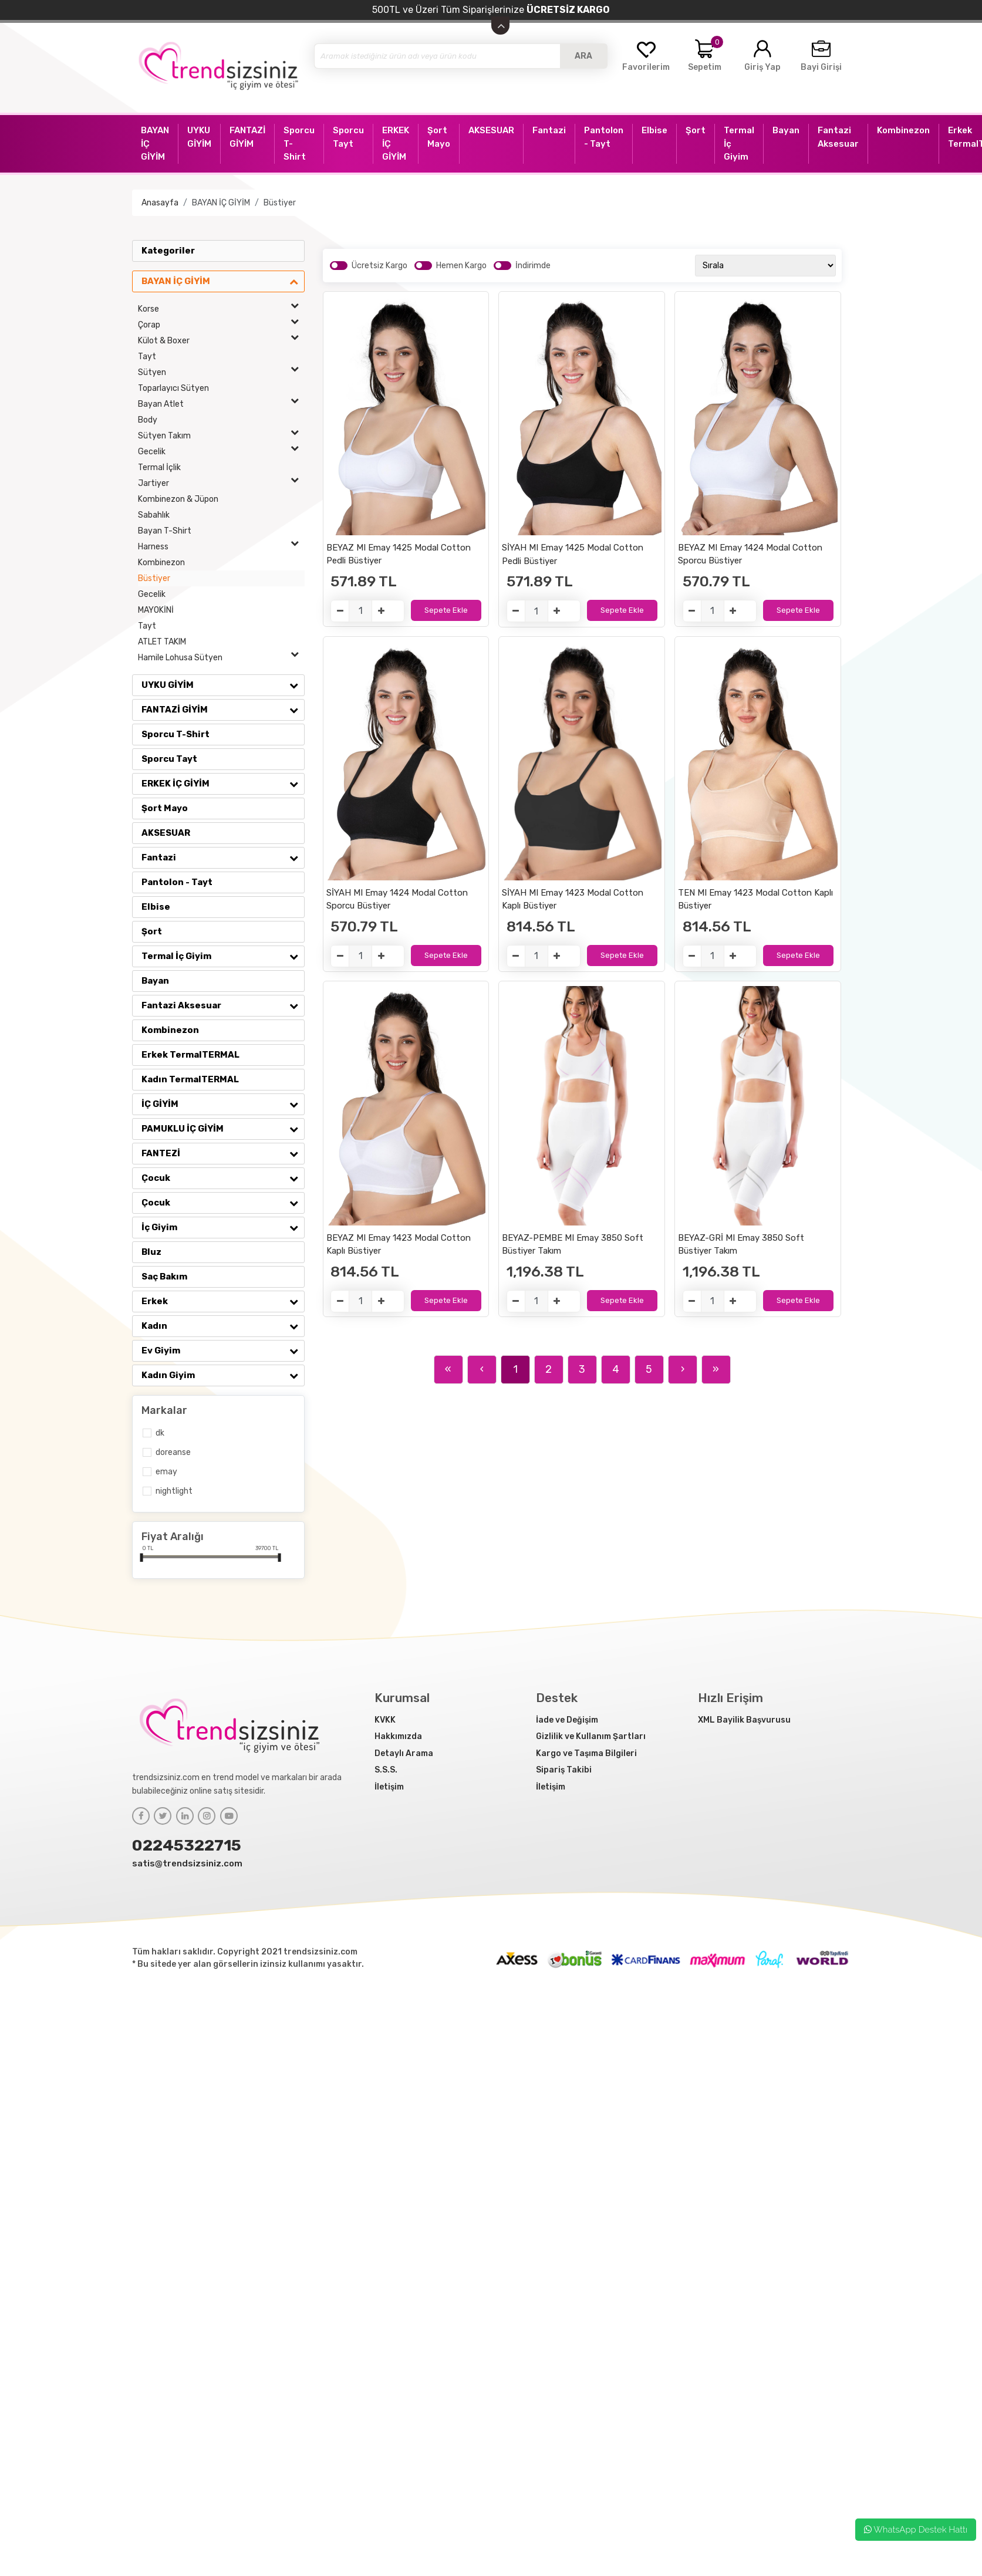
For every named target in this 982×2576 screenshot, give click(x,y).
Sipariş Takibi (564, 1770)
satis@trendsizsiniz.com (187, 1863)
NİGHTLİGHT (174, 1491)
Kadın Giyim (222, 1375)
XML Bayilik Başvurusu (744, 1720)
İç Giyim (222, 1227)
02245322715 (186, 1845)
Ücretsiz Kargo (379, 266)
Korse (221, 309)
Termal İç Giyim (222, 956)
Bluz (151, 1252)
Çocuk (222, 1178)
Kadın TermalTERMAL (190, 1079)
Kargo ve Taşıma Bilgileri (586, 1753)
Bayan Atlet (221, 404)
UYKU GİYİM (222, 685)
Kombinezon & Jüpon (178, 499)
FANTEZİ (222, 1153)
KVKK (385, 1720)
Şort (151, 931)
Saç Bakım (164, 1276)
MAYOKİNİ (156, 610)
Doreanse (173, 1452)
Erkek (222, 1301)
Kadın (222, 1326)
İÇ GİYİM (222, 1104)
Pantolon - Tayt (176, 882)
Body (147, 420)
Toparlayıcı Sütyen (173, 388)
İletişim (389, 1787)
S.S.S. (385, 1770)
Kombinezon (161, 563)
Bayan (155, 980)
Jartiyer (221, 483)
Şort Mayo (164, 808)
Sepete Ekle (446, 610)
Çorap (221, 325)
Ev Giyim (222, 1350)
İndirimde (533, 266)
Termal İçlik (159, 467)
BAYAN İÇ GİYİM (221, 203)
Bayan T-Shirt (164, 531)
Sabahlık (154, 515)
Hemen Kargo (461, 266)
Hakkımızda (398, 1736)
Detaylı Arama (403, 1753)
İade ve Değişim (567, 1720)
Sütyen (221, 372)
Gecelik (221, 452)
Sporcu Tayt (169, 759)
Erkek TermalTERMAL (190, 1054)
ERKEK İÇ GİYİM (222, 783)
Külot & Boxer (221, 341)
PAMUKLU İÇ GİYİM (222, 1128)
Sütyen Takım (221, 436)
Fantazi (222, 857)
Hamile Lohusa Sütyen (221, 658)
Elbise (155, 907)
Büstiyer (280, 203)
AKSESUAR (165, 833)
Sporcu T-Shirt (175, 734)
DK (160, 1433)
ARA (583, 56)
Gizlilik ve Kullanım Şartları (591, 1736)
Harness (221, 547)
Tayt (147, 357)
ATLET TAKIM (162, 642)
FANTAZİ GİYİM (222, 709)
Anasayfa (159, 203)
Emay (166, 1472)
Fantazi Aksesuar (222, 1005)
